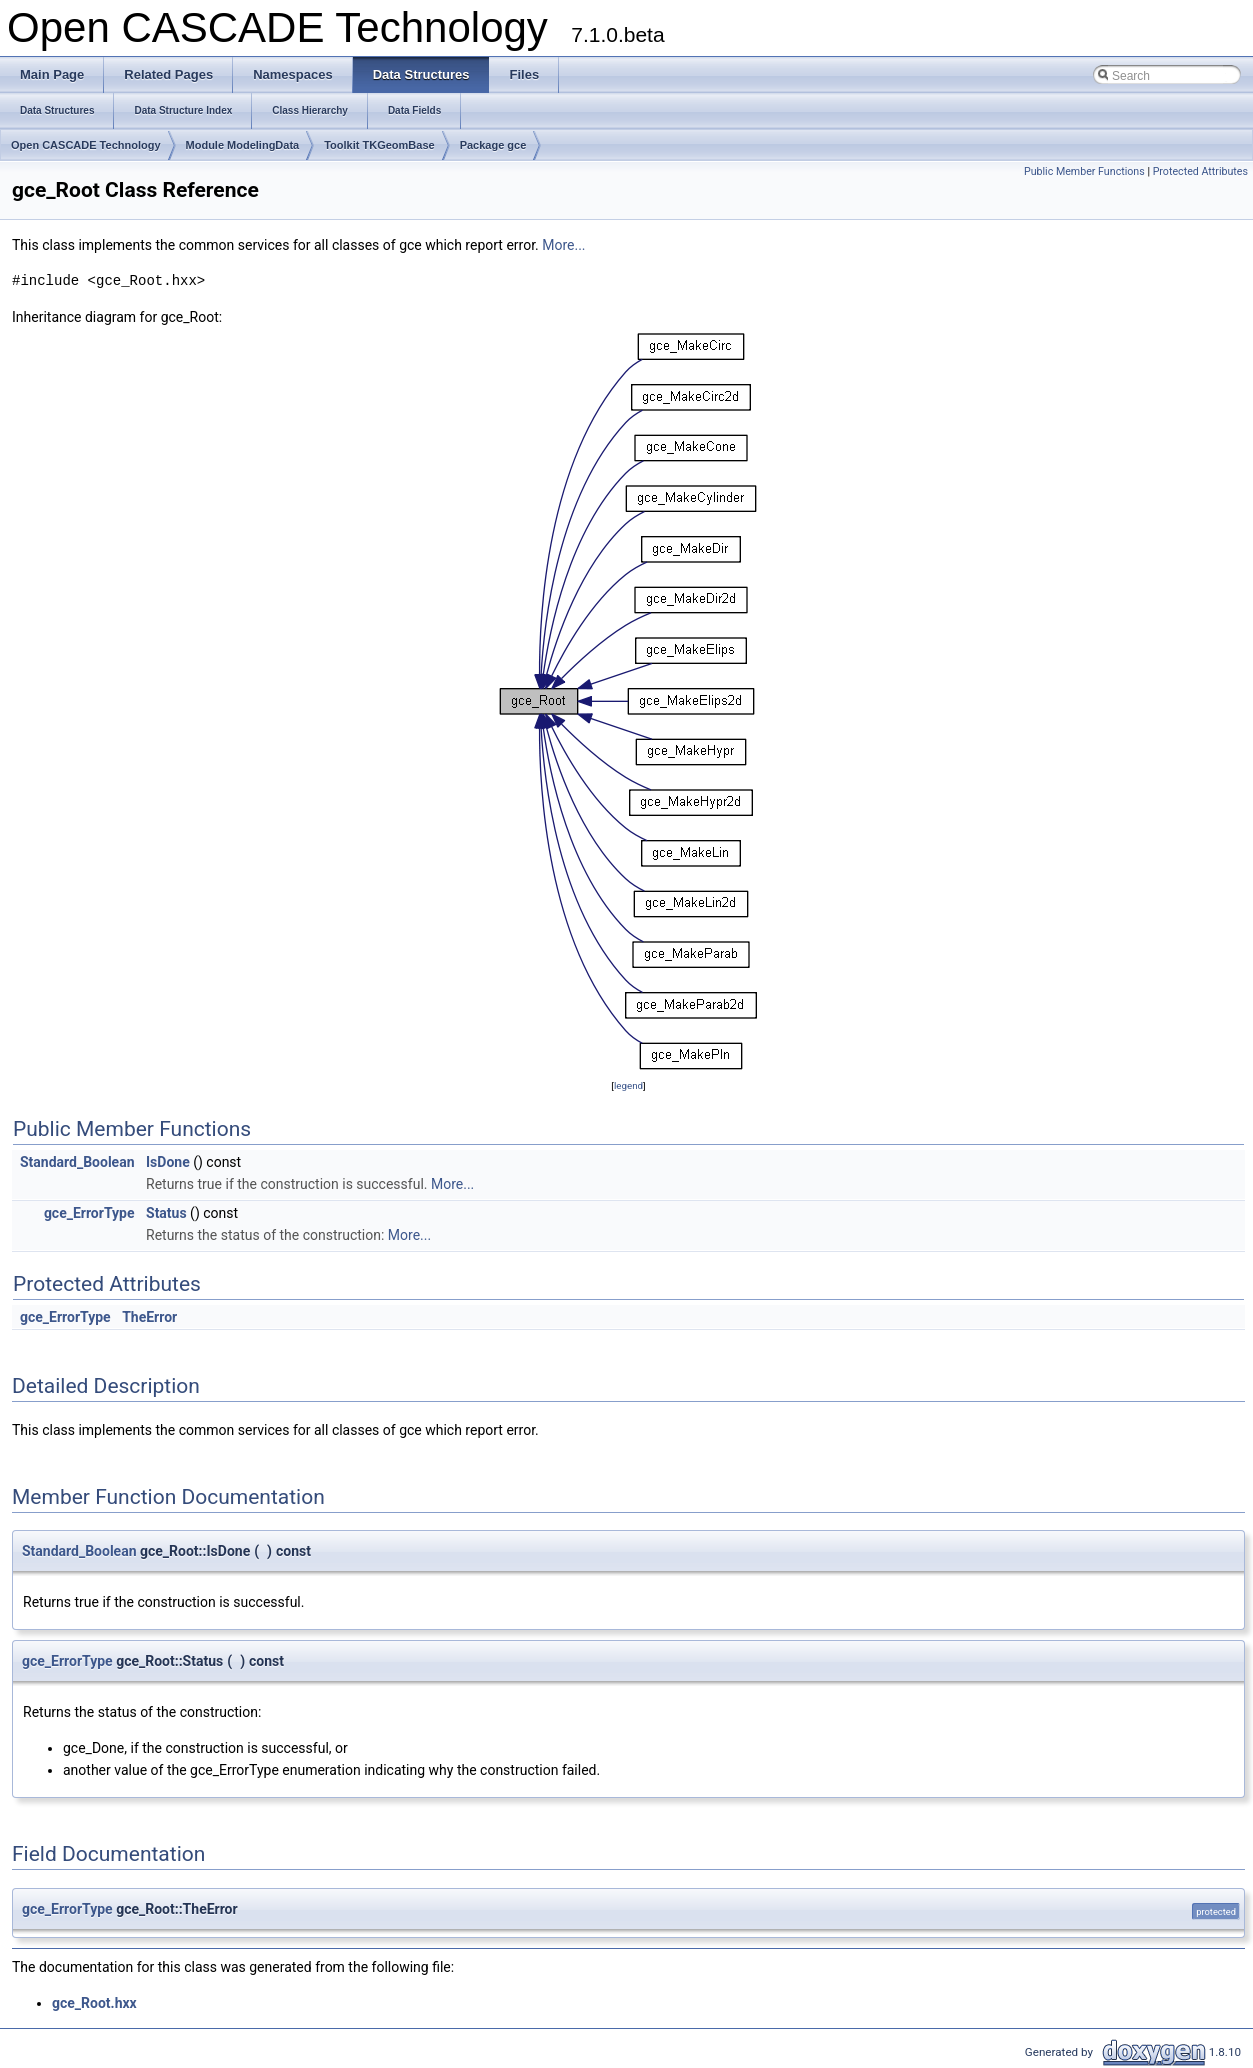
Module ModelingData (243, 145)
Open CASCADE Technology (86, 145)
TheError (149, 1317)
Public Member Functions (1084, 171)
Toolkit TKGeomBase (379, 145)
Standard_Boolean (77, 1162)
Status (166, 1213)
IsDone (168, 1162)
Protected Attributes (1200, 171)
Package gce (493, 145)
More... (563, 245)
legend (628, 1085)
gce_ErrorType (89, 1213)
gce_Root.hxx (94, 2003)
